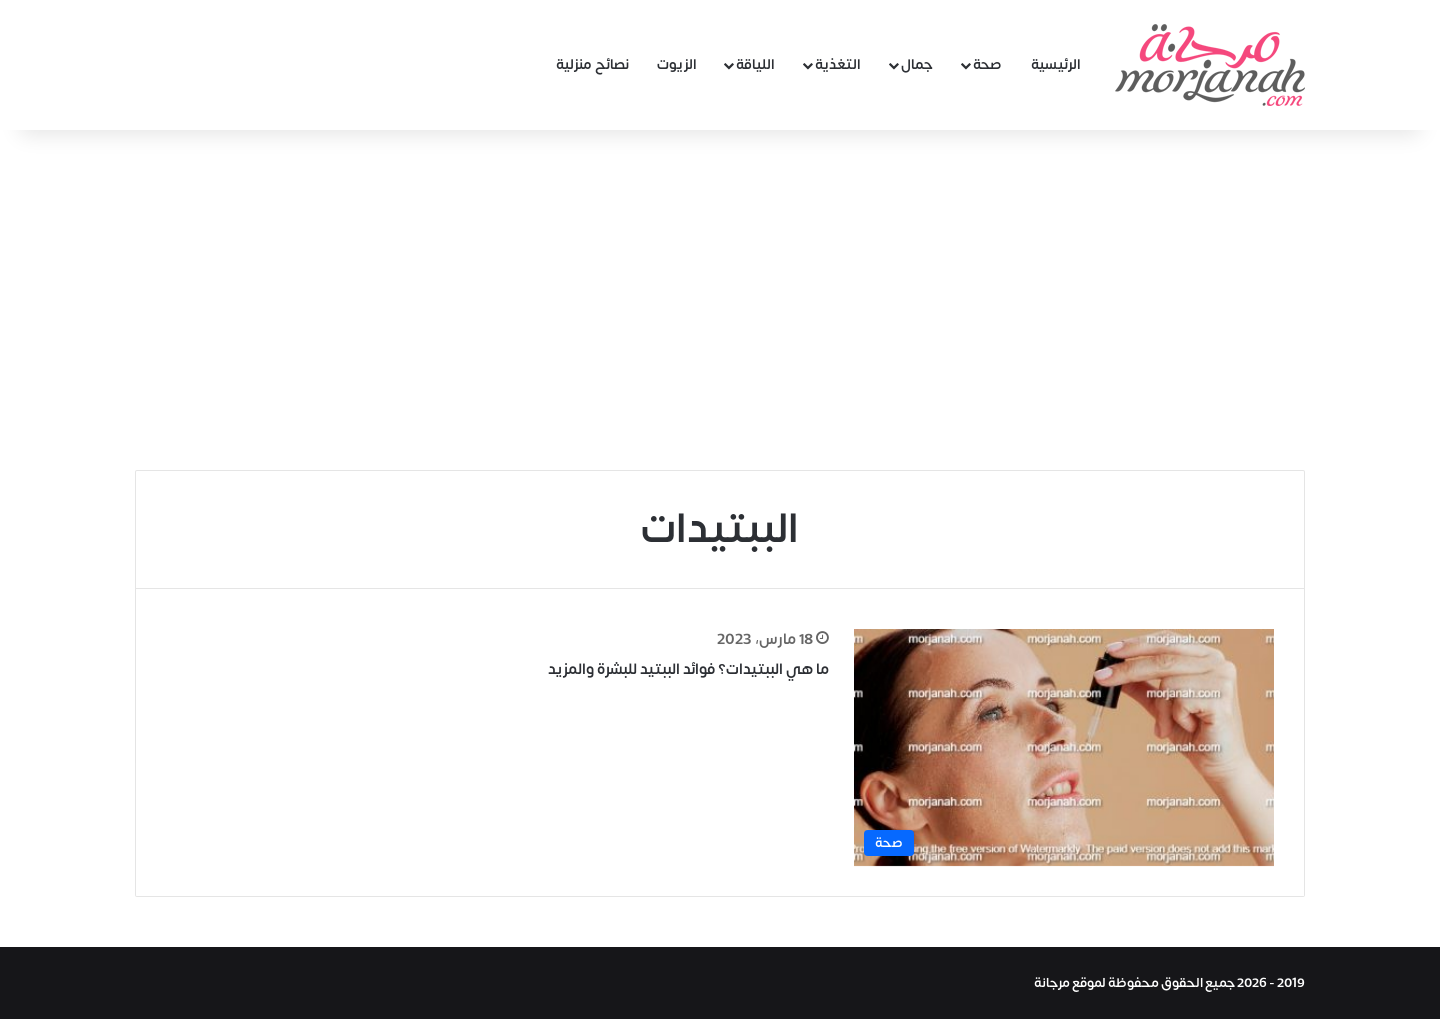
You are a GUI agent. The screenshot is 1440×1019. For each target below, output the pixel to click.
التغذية (838, 64)
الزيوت (677, 64)
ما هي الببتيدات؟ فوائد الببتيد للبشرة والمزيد (688, 669)
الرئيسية (1056, 64)
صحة (987, 64)
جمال (917, 64)
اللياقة (755, 64)
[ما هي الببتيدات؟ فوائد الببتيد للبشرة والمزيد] (1064, 747)
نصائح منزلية (592, 64)
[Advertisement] (720, 300)
